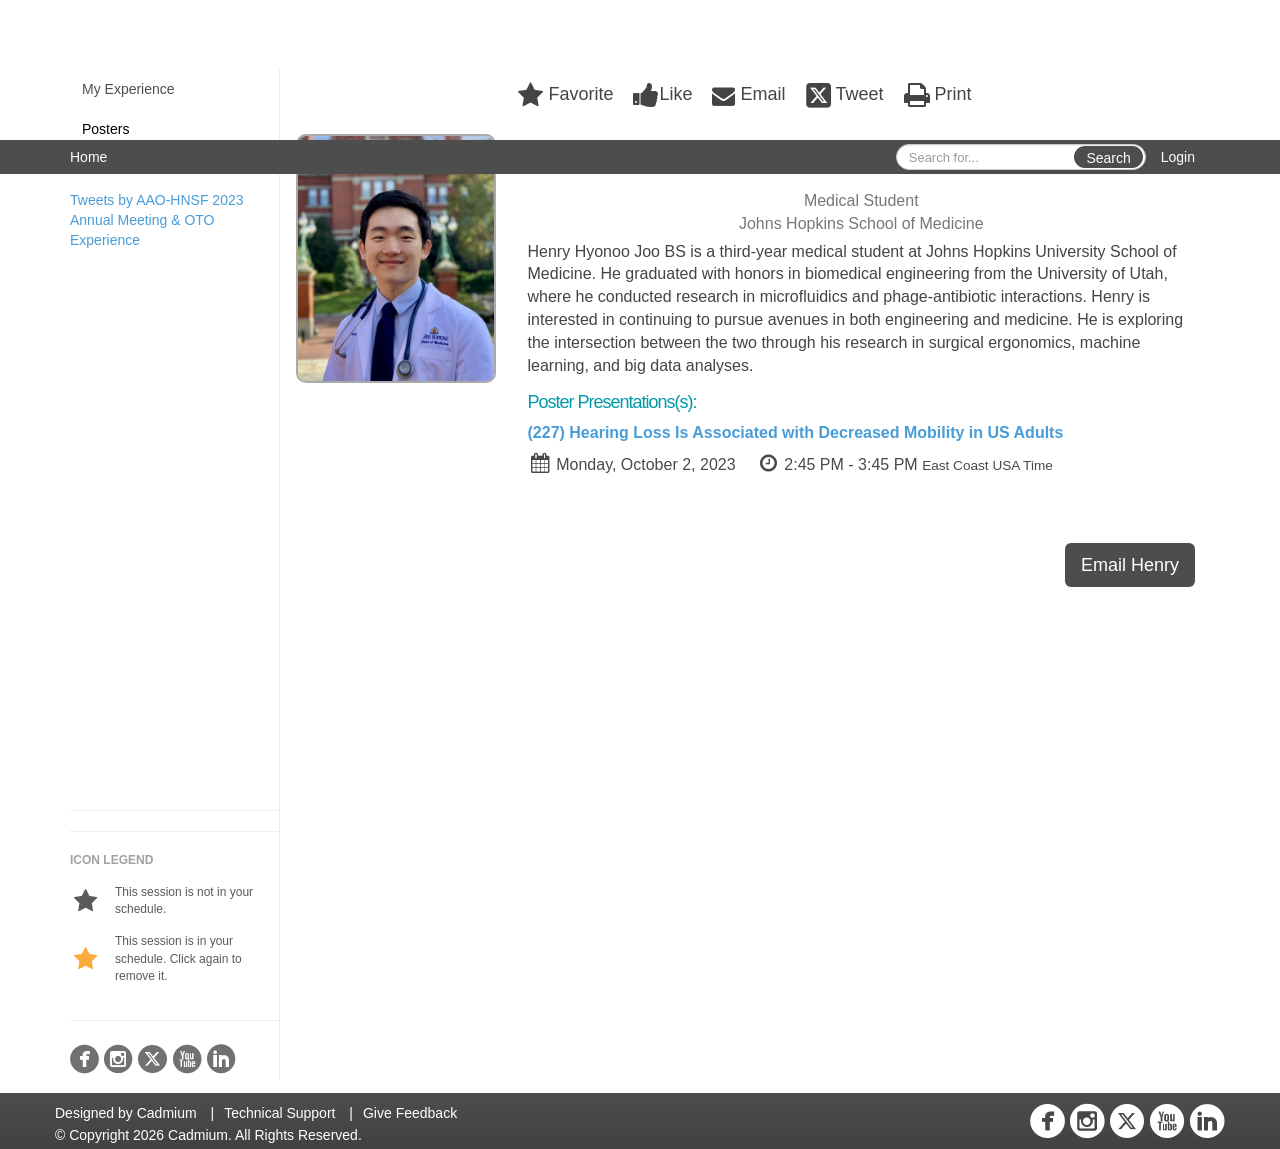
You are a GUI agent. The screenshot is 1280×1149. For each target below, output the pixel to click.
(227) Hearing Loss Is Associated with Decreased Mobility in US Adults (796, 432)
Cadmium (167, 1113)
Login (1178, 157)
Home (88, 157)
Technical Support (279, 1113)
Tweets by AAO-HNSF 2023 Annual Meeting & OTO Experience (157, 220)
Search (1108, 158)
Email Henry (1130, 565)
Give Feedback (410, 1113)
